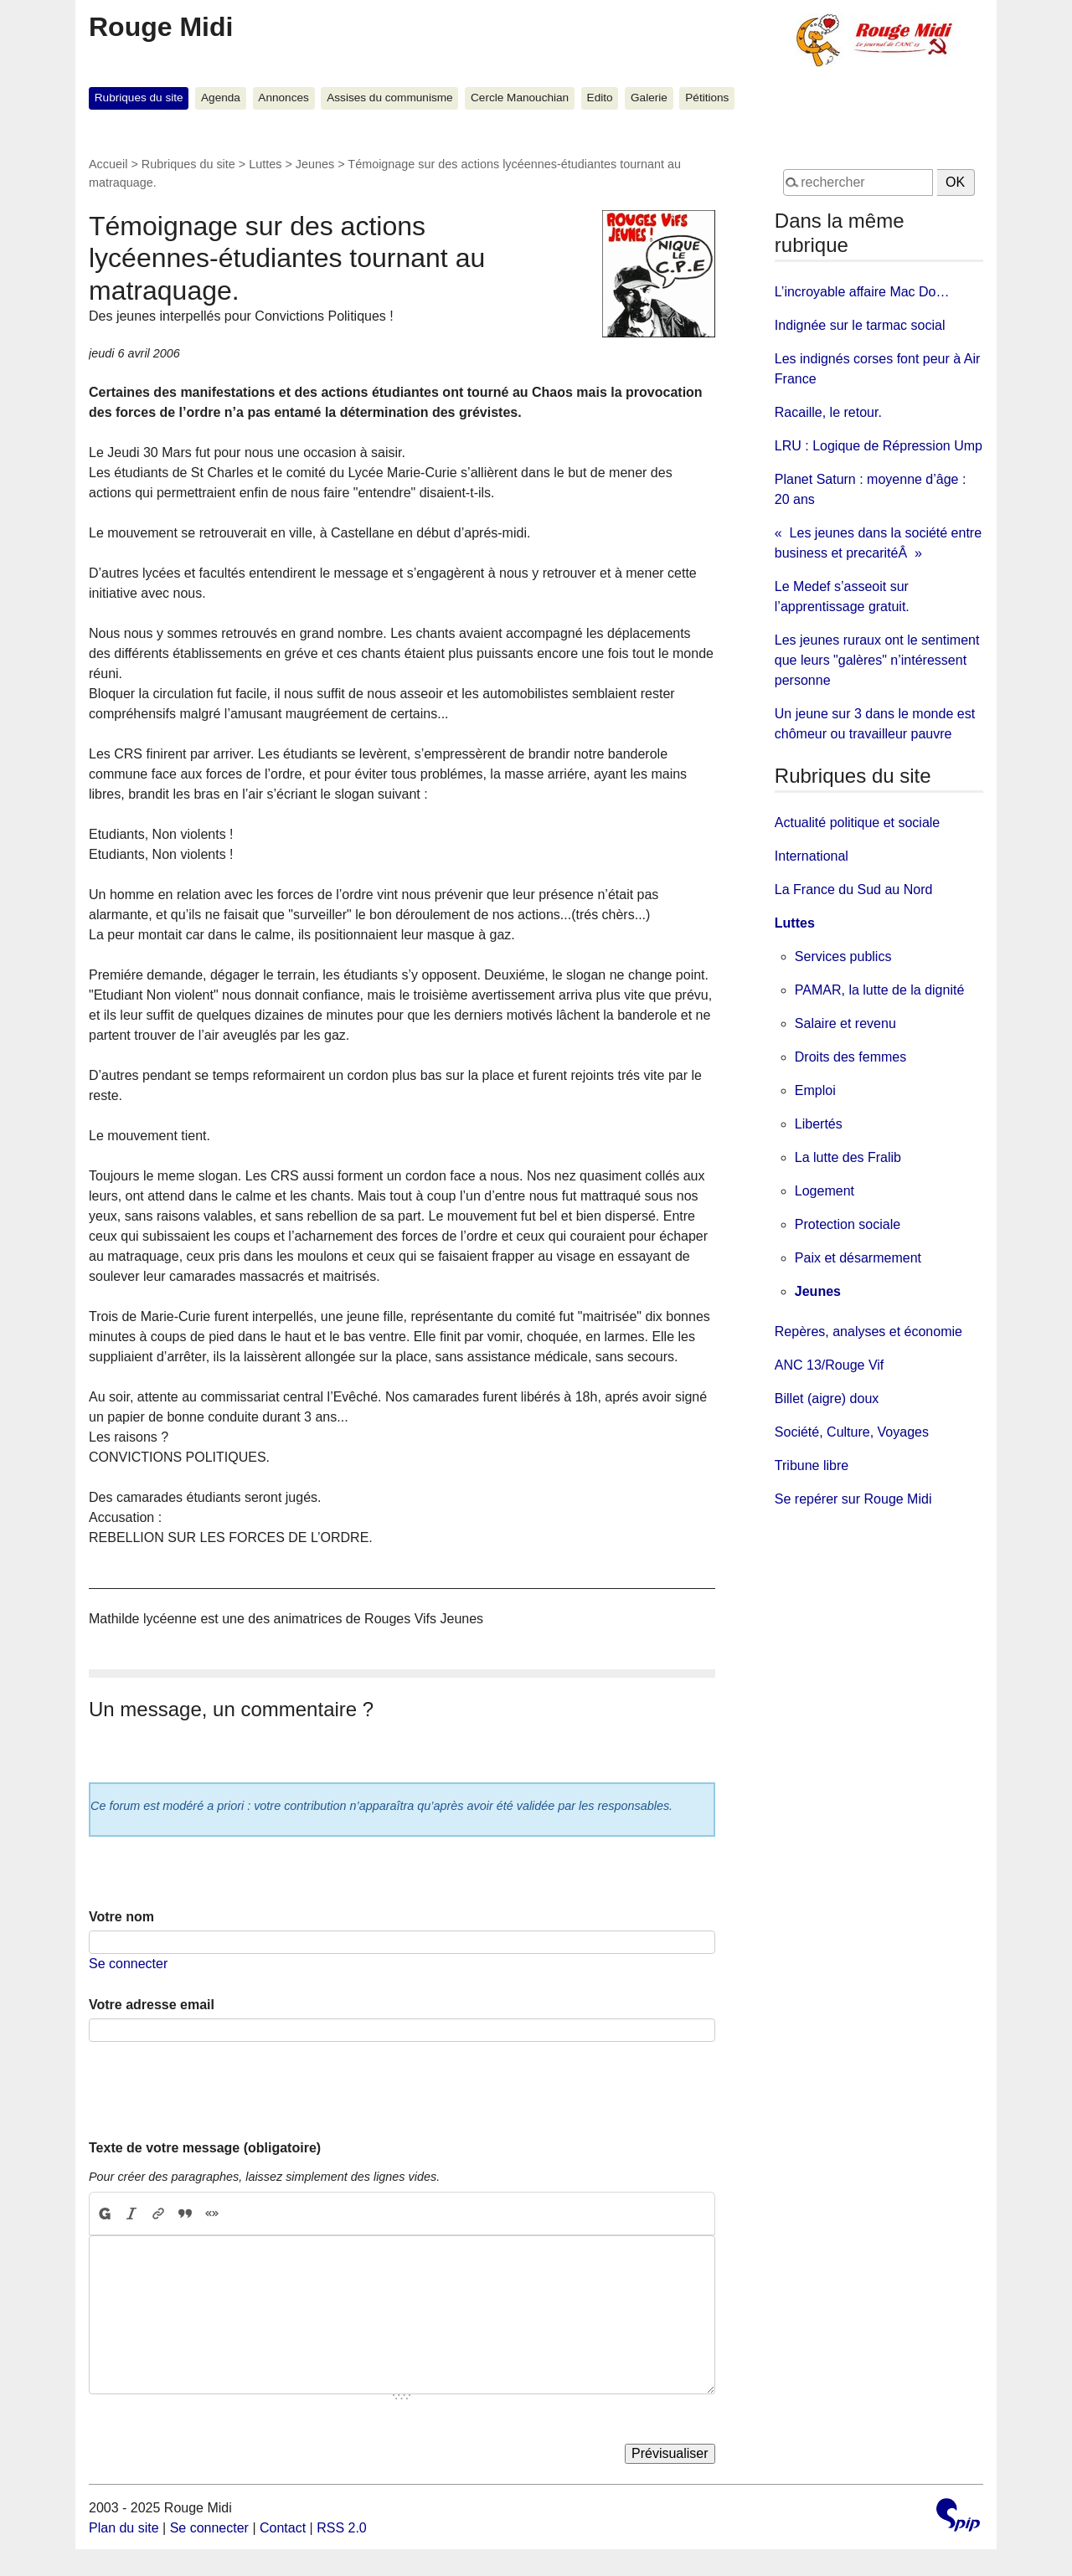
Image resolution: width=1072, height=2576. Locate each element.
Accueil (108, 164)
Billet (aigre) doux (827, 1398)
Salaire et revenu (845, 1023)
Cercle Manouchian (520, 97)
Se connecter (128, 1963)
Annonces (283, 97)
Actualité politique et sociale (857, 822)
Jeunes (315, 164)
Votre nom (121, 1917)
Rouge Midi (161, 27)
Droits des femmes (850, 1057)
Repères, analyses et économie (868, 1331)
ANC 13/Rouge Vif (829, 1365)
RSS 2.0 (342, 2528)
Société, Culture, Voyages (852, 1432)
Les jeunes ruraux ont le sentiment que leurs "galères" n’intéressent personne (877, 660)
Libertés (819, 1124)
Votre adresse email (151, 2005)
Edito (600, 97)
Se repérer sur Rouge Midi (853, 1499)
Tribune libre (811, 1465)
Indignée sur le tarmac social (860, 325)
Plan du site (124, 2528)
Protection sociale (847, 1224)
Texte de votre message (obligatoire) (205, 2148)
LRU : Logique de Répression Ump (878, 446)
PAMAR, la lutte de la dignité (879, 990)
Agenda (220, 97)
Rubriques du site (139, 97)
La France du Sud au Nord (854, 889)
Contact (283, 2528)
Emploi (815, 1090)
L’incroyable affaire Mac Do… (862, 292)
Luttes (265, 164)
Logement (824, 1191)
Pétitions (707, 97)
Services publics (843, 956)
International (811, 856)
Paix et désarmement (858, 1258)
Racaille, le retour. (828, 412)
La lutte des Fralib (848, 1157)
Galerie (649, 97)
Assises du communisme (389, 97)
